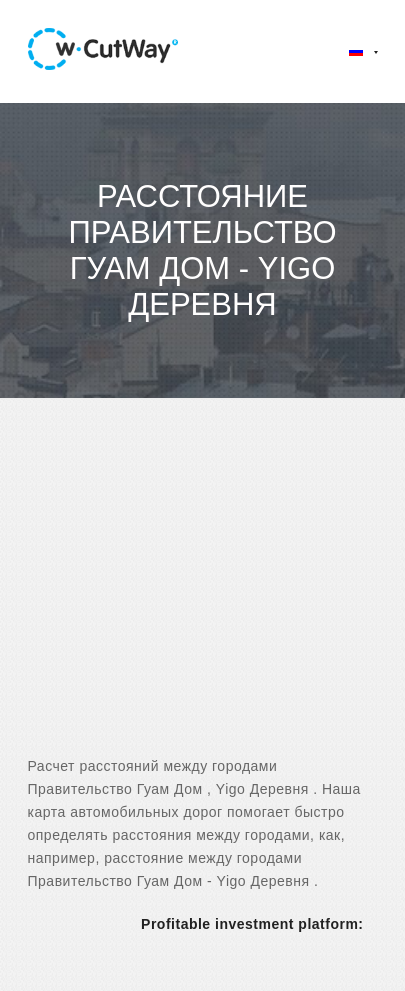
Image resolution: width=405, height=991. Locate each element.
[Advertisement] (202, 594)
